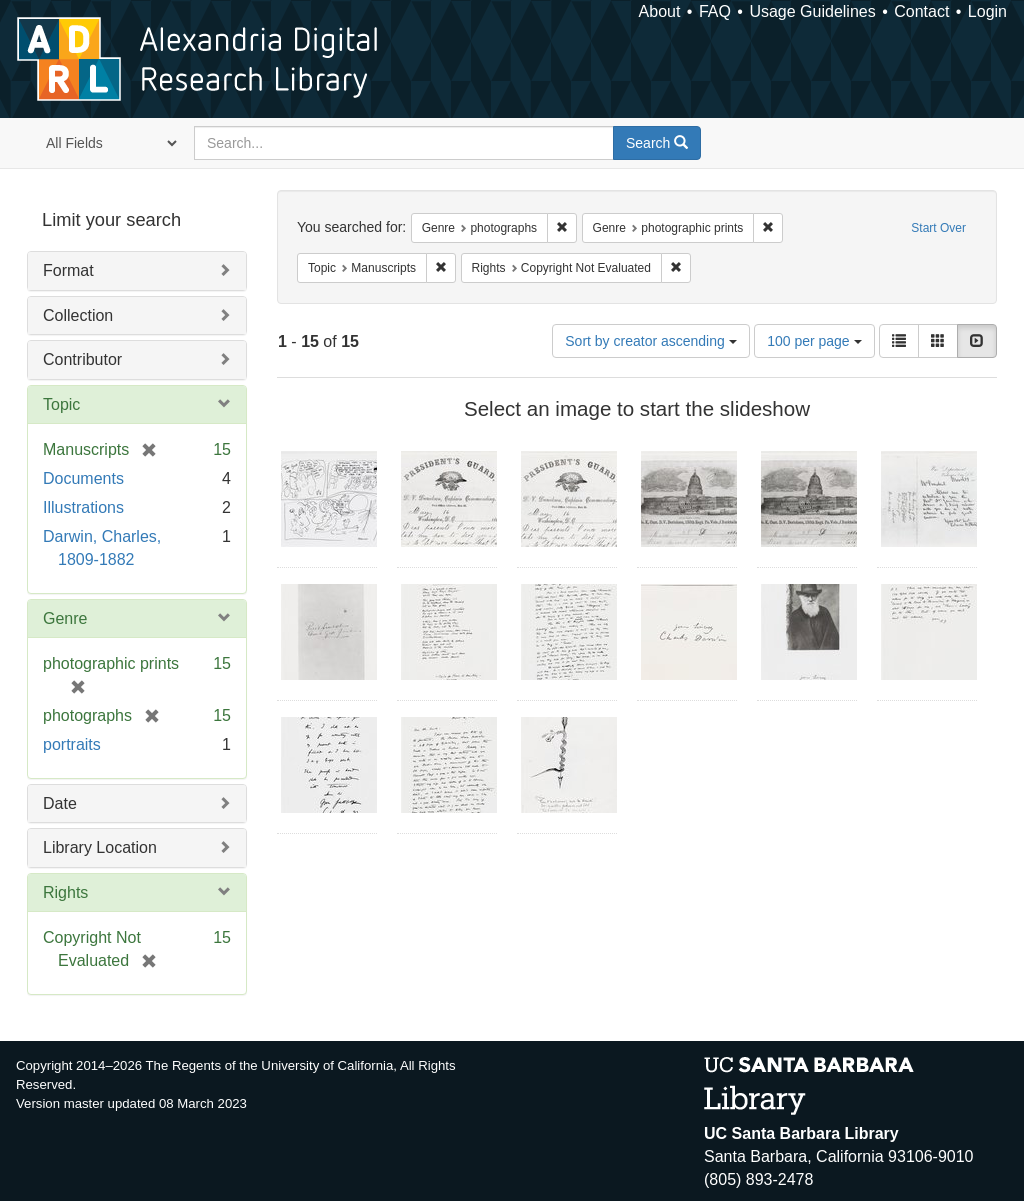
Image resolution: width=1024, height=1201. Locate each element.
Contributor (82, 359)
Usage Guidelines (812, 11)
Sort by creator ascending (650, 341)
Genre (65, 618)
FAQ (715, 11)
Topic (61, 404)
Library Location (100, 847)
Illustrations (83, 507)
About (660, 11)
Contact (921, 11)
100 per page (814, 341)
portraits (72, 744)
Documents (83, 478)
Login (987, 11)
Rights (65, 892)
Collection (78, 315)
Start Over (938, 228)
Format (68, 270)
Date (60, 803)
